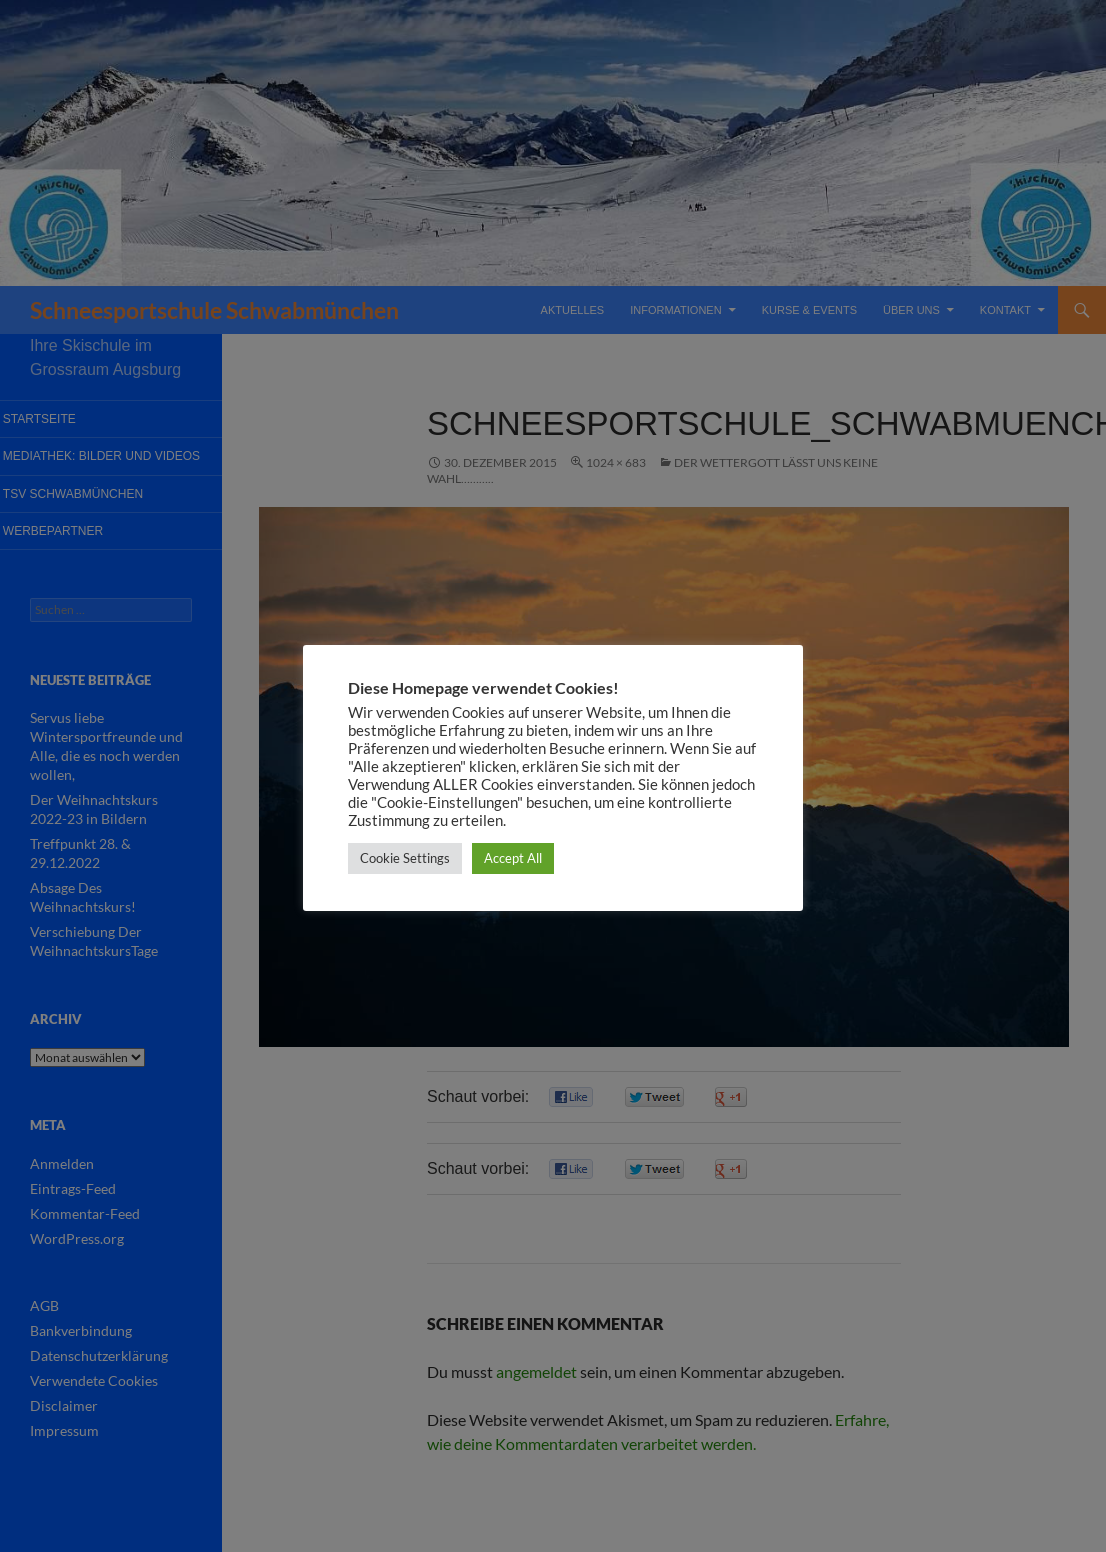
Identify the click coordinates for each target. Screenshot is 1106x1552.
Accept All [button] (513, 858)
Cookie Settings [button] (405, 858)
